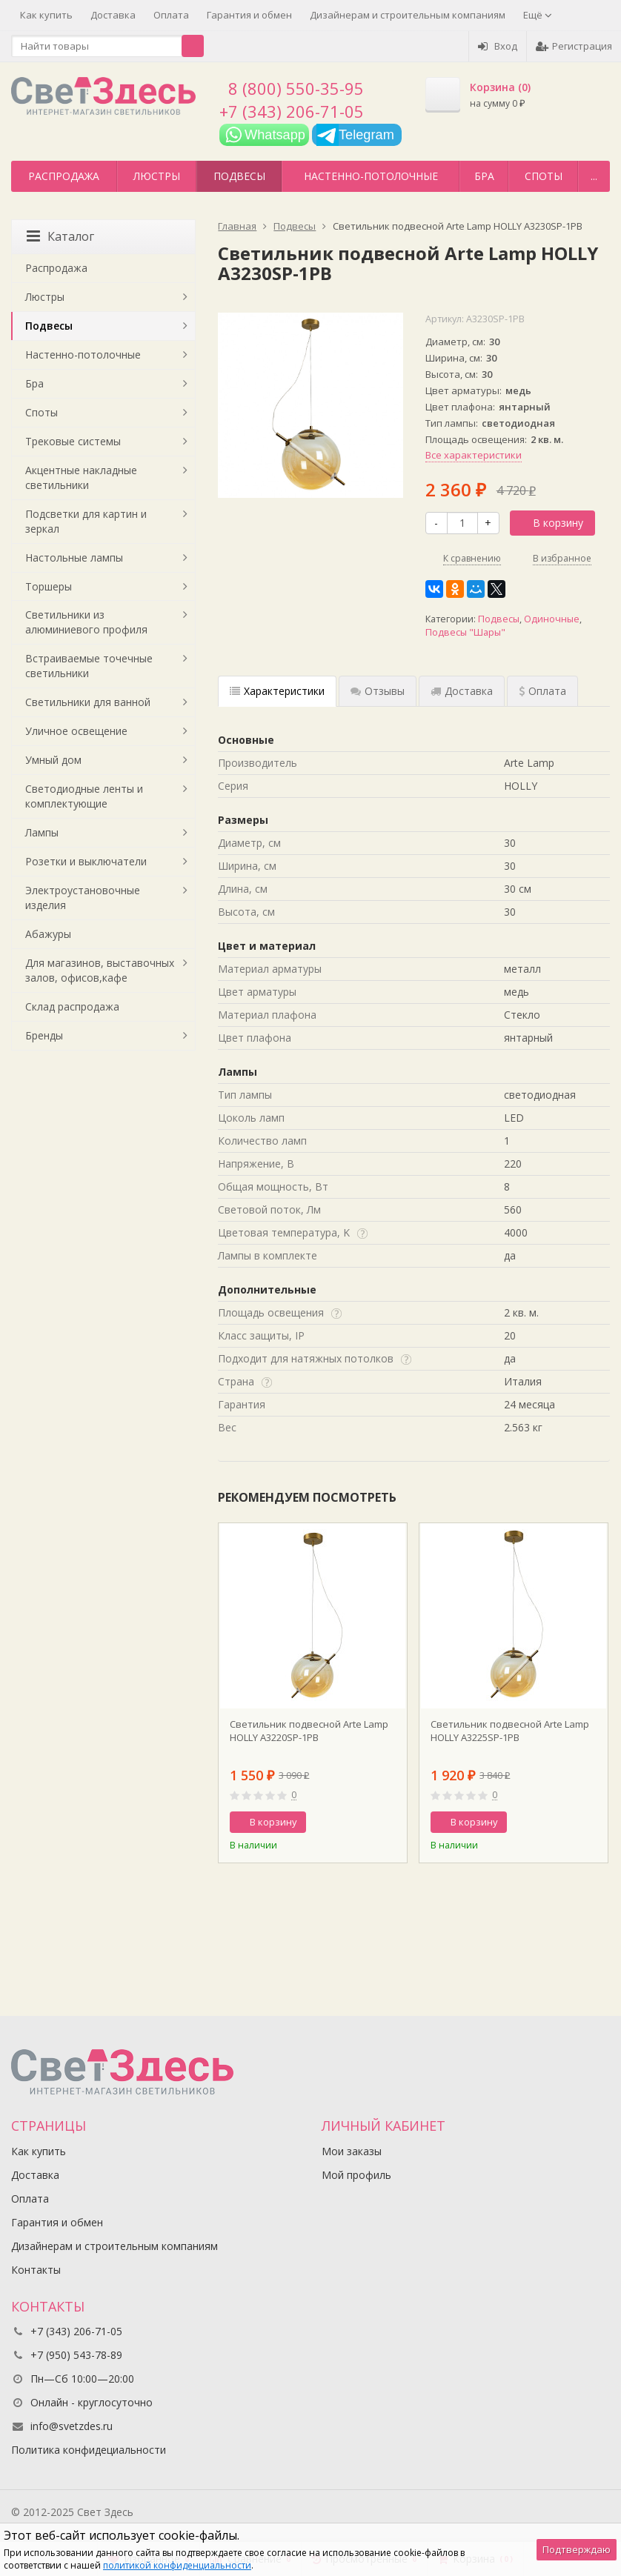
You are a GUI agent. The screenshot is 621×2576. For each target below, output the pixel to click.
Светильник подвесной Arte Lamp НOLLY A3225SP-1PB (510, 1730)
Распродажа (63, 176)
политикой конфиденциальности (177, 2565)
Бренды (44, 1035)
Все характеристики (473, 455)
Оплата (171, 14)
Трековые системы (73, 441)
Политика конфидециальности (88, 2450)
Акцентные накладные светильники (81, 477)
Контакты (36, 2270)
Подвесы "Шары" (465, 632)
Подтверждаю (576, 2549)
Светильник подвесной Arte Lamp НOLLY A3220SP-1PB (309, 1730)
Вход (497, 46)
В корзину (550, 523)
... (594, 176)
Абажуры (48, 934)
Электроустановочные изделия (82, 897)
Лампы (42, 832)
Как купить (46, 14)
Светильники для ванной (87, 702)
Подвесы (239, 176)
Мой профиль (356, 2175)
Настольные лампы (74, 557)
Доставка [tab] (462, 691)
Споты (543, 176)
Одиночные (552, 619)
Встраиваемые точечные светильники (89, 665)
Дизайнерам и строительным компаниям (407, 14)
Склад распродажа (72, 1006)
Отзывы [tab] (378, 691)
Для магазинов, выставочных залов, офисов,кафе (99, 970)
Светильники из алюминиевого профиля (86, 622)
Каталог (60, 236)
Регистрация (574, 46)
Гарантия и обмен (249, 14)
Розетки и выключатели (86, 861)
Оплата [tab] (542, 691)
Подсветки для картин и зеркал (86, 521)
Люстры (156, 176)
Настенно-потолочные (371, 176)
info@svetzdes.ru (71, 2426)
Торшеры (48, 586)
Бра (484, 176)
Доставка (113, 14)
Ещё (537, 14)
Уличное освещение (76, 731)
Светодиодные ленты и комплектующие (84, 796)
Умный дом (53, 760)
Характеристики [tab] (277, 691)
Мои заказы (352, 2151)
